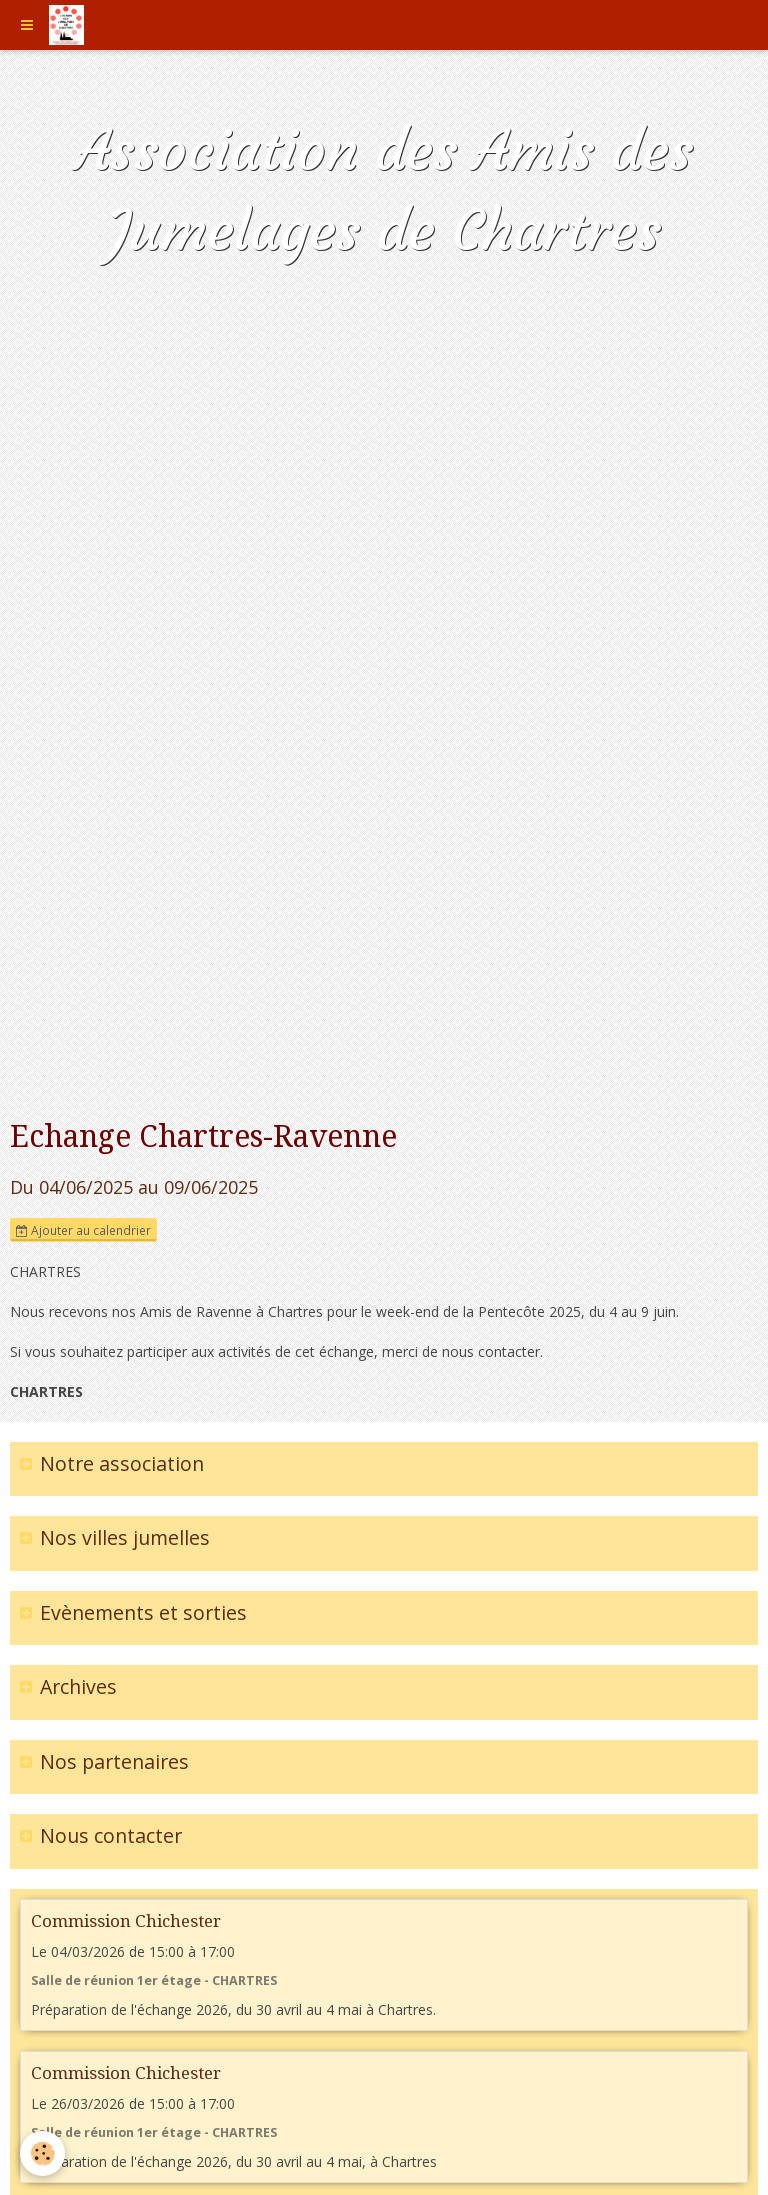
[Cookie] (42, 2153)
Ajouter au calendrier (83, 1230)
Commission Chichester (126, 1921)
